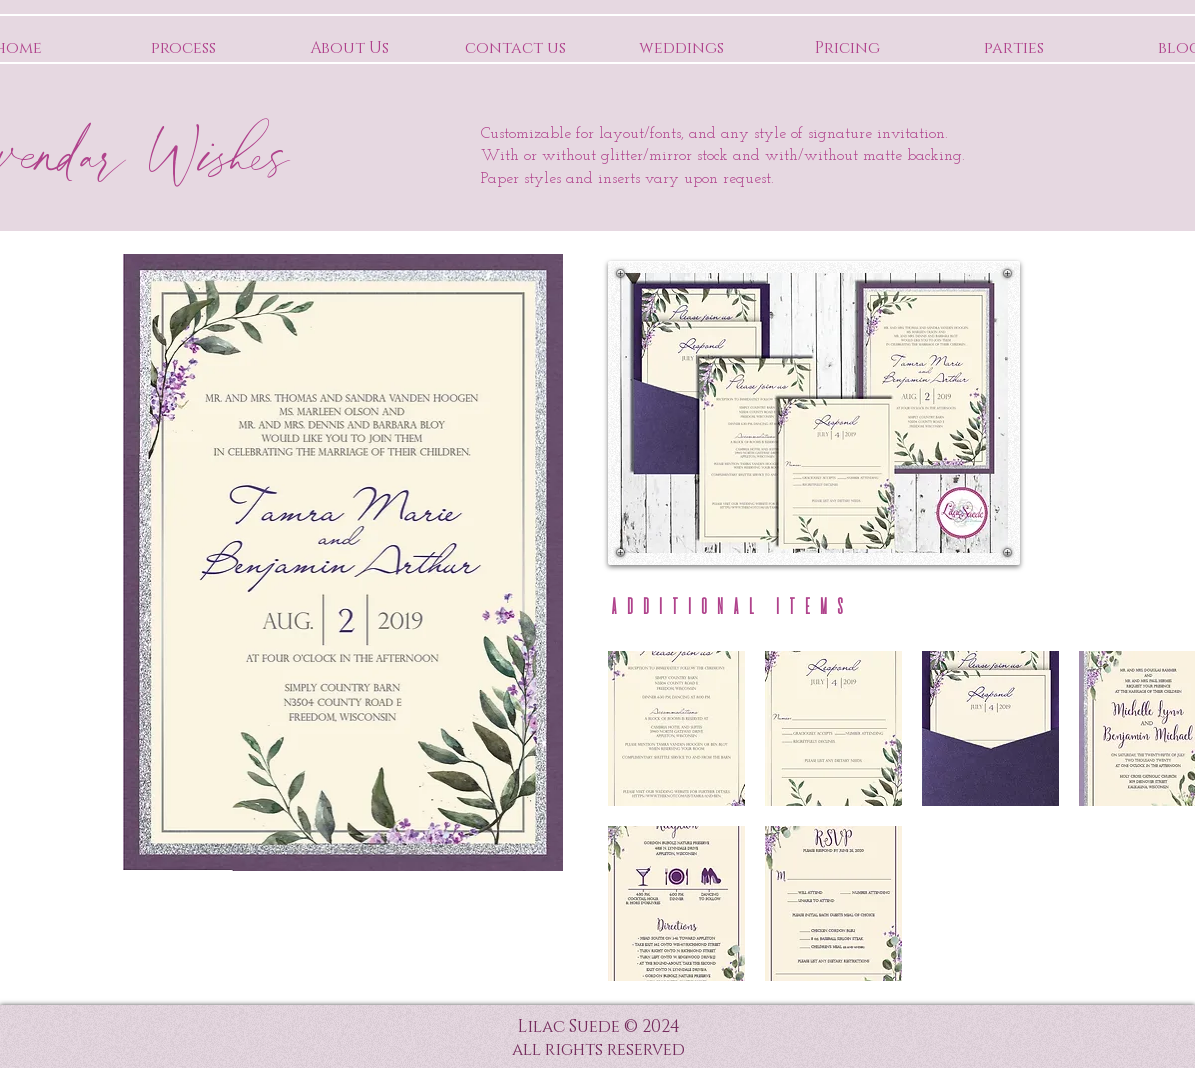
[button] (676, 728)
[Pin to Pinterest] (983, 294)
